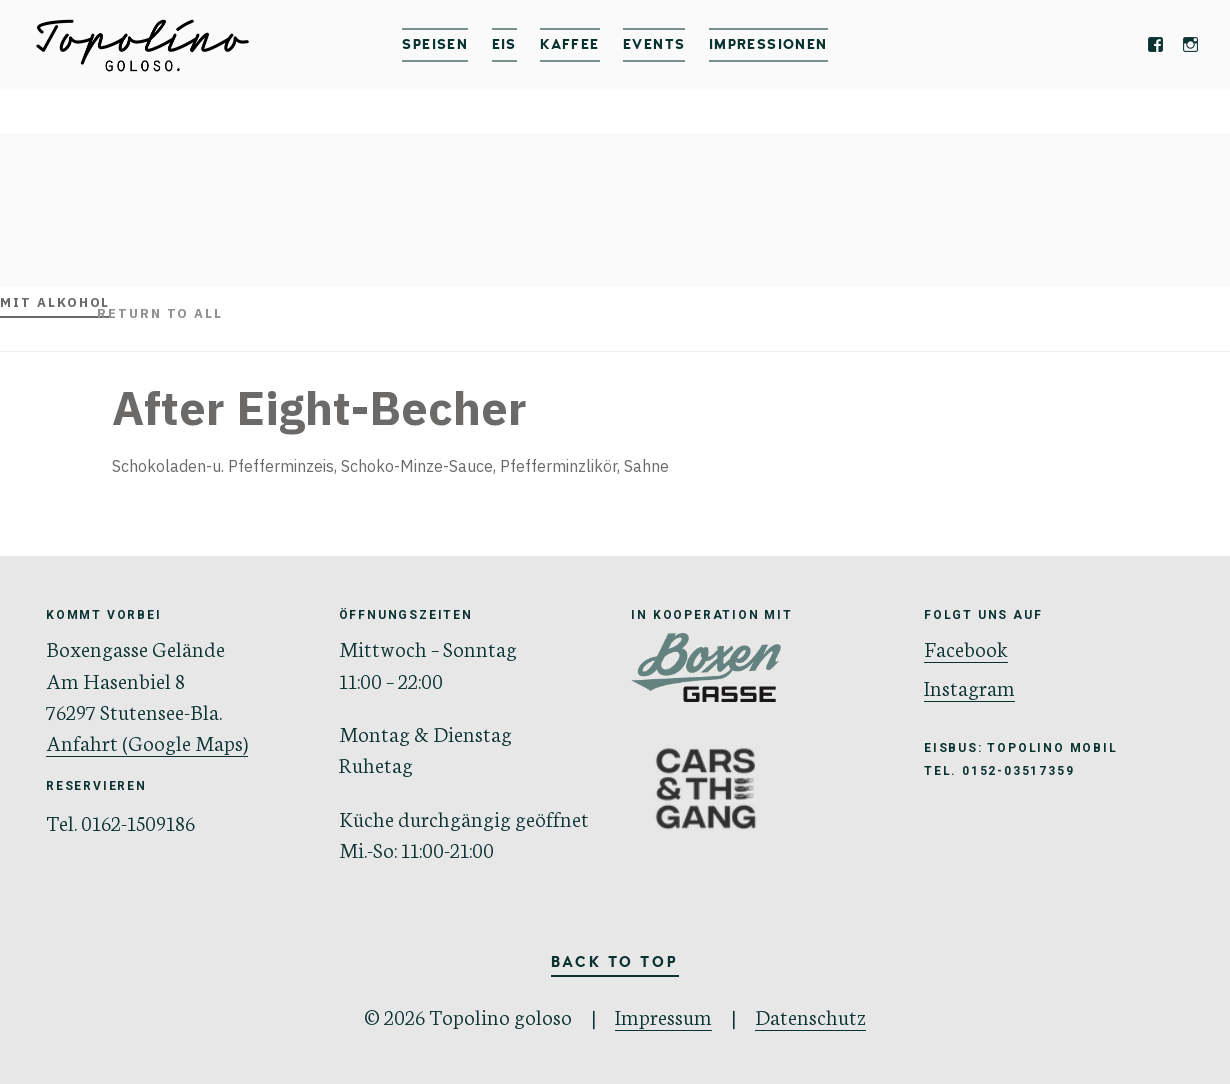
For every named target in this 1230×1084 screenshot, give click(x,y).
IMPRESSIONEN (768, 44)
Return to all (160, 313)
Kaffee (569, 44)
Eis (504, 44)
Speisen (435, 44)
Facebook (966, 647)
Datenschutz (810, 1015)
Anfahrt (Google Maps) (147, 741)
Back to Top (615, 963)
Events (654, 44)
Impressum (663, 1015)
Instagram (969, 686)
